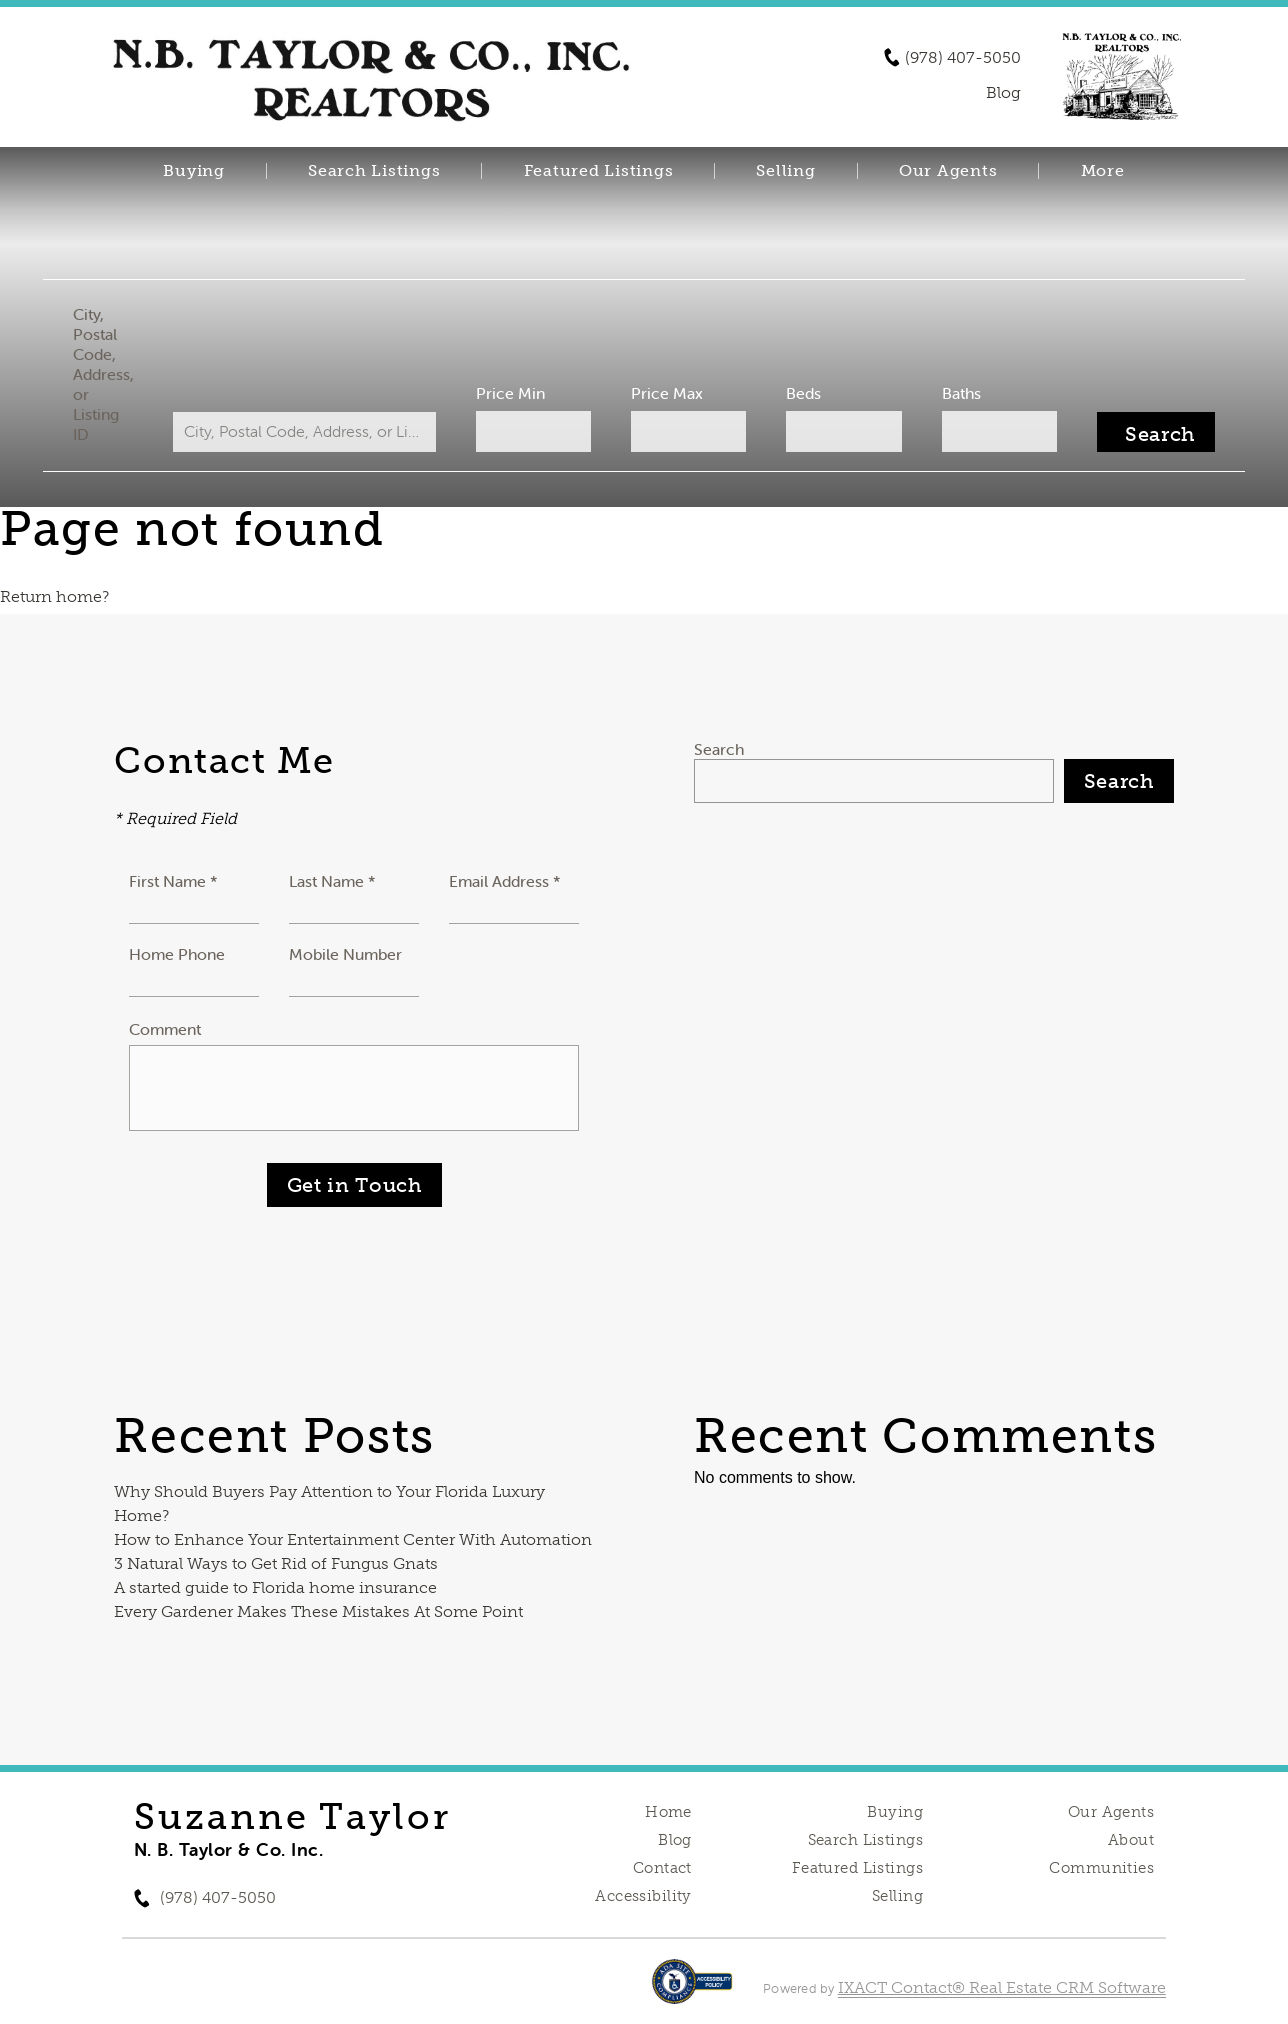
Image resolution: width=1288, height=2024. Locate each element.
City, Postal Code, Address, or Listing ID (123, 374)
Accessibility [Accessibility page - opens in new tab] (643, 1896)
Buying (194, 171)
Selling (785, 171)
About (1131, 1840)
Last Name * (332, 881)
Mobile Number (345, 954)
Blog (675, 1840)
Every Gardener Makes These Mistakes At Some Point (318, 1611)
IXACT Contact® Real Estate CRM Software (1002, 1987)
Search (719, 749)
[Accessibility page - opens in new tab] (692, 1991)
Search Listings (374, 171)
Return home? (54, 596)
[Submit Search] (1135, 432)
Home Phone (177, 954)
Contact (662, 1868)
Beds (796, 393)
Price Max (666, 393)
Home (668, 1812)
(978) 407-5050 (963, 58)
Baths (946, 393)
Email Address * (505, 881)
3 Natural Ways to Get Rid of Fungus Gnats (276, 1563)
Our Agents (948, 171)
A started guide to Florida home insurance (275, 1587)
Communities (1101, 1868)
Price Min (516, 393)
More (1103, 171)
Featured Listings (599, 171)
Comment (165, 1029)
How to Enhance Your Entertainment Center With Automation (353, 1539)
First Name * (173, 881)
